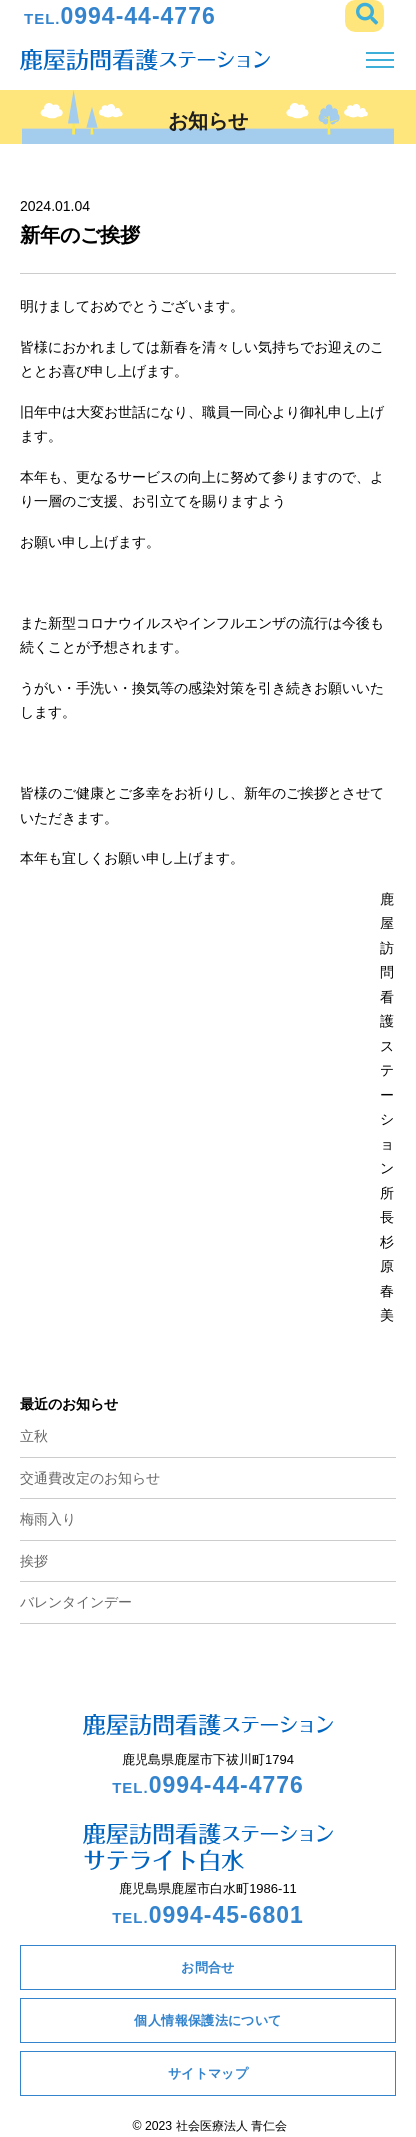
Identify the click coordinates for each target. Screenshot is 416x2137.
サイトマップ (208, 2073)
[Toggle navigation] (379, 60)
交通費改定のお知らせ (90, 1478)
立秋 (34, 1436)
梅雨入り (48, 1519)
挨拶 (34, 1561)
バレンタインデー (76, 1602)
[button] (364, 16)
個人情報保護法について (207, 2020)
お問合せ (208, 1967)
